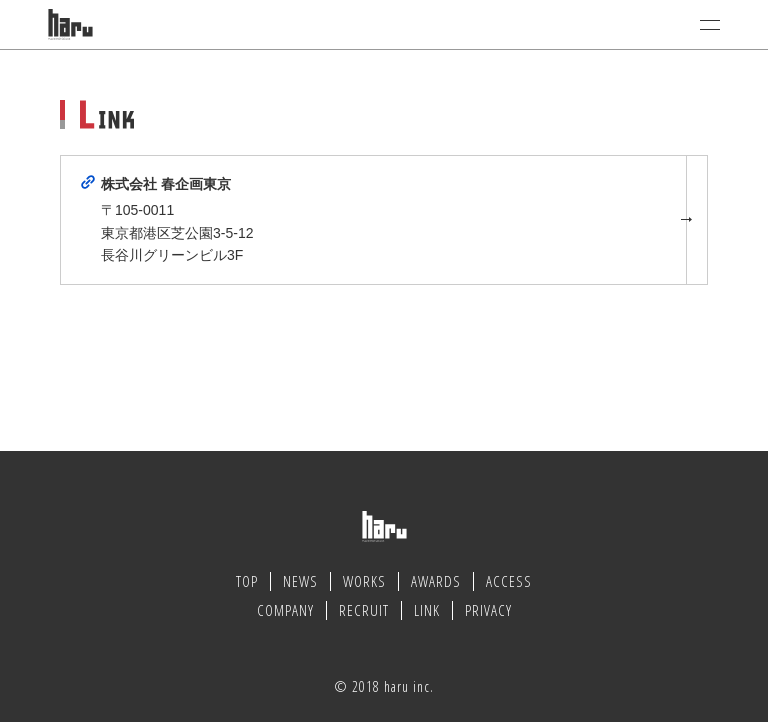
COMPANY (285, 610)
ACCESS (509, 581)
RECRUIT (364, 610)
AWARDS (436, 581)
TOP (247, 581)
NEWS (300, 581)
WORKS (364, 581)
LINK (427, 610)
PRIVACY (488, 610)
